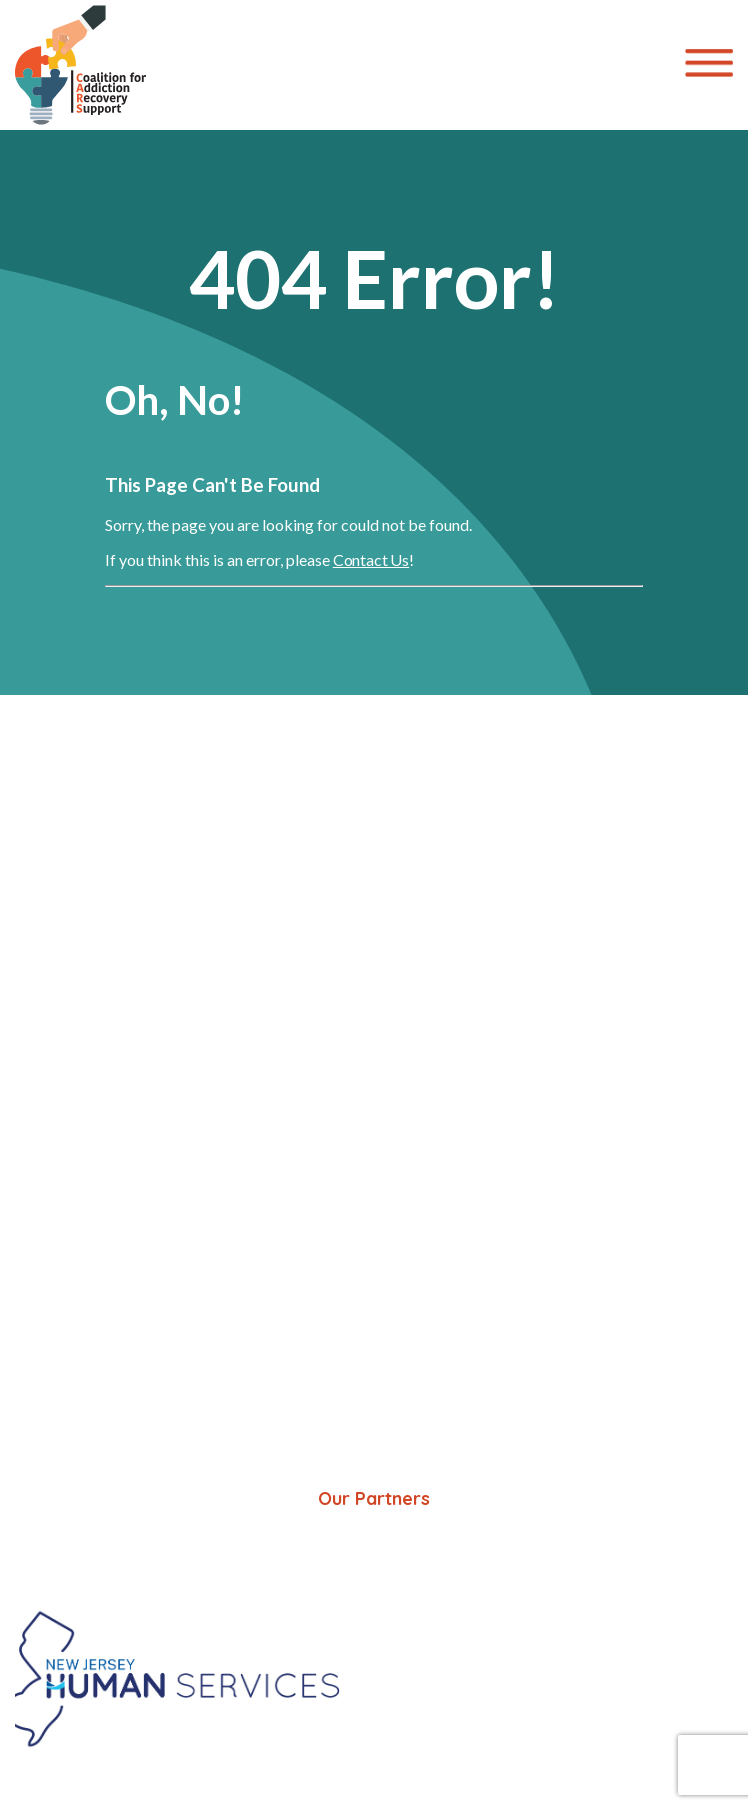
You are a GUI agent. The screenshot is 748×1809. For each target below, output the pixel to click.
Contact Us (371, 559)
